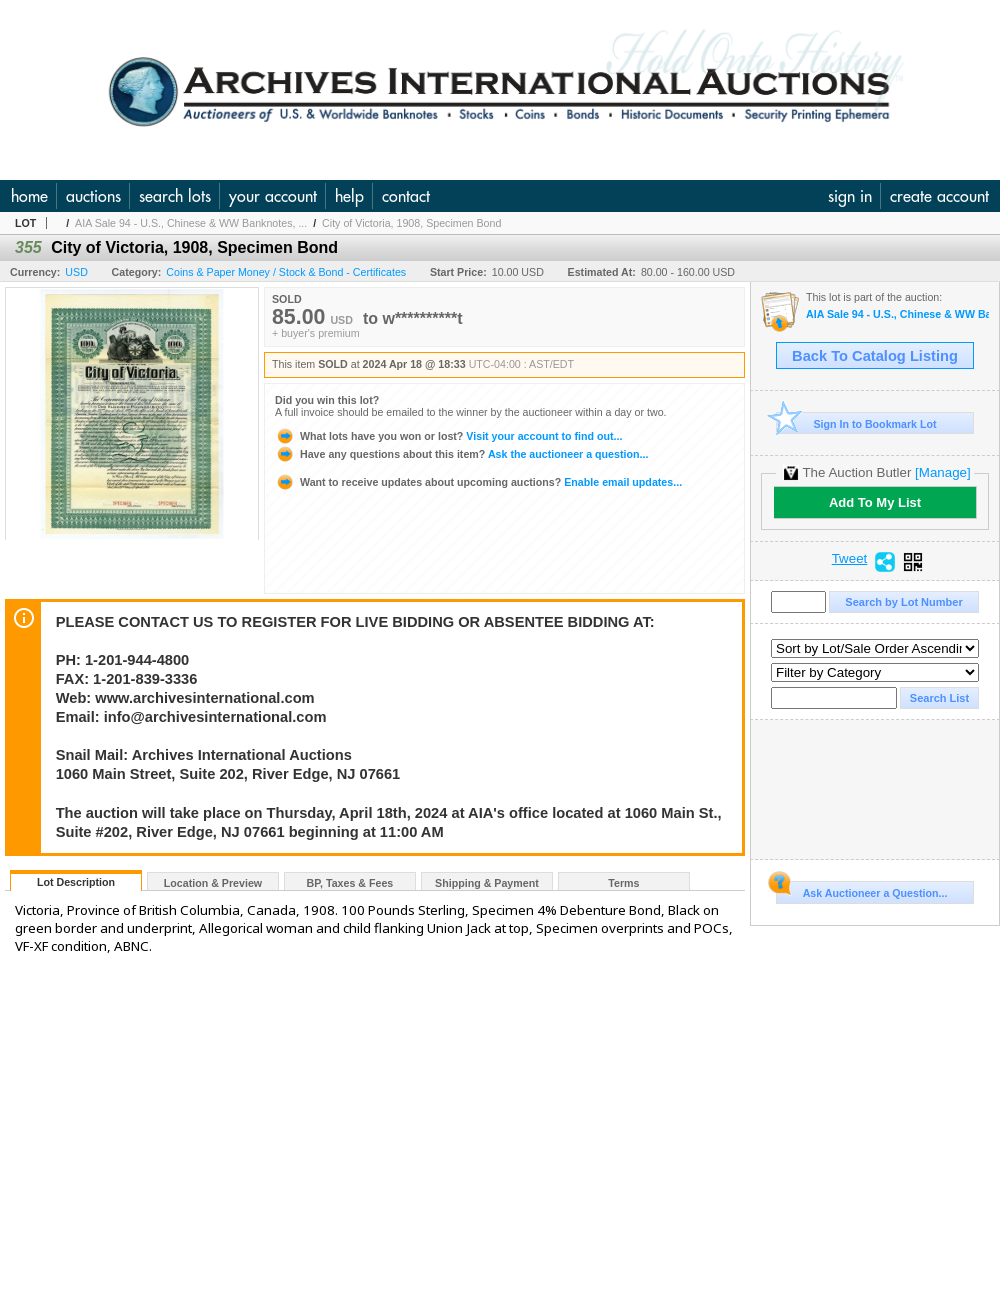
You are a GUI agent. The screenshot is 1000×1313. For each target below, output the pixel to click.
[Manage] (942, 472)
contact (406, 196)
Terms (623, 883)
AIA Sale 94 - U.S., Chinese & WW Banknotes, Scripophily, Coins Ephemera (897, 314)
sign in (850, 196)
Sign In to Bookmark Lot (856, 423)
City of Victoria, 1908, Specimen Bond (411, 223)
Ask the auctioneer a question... (461, 454)
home (29, 196)
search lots (175, 196)
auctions (93, 196)
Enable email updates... (478, 482)
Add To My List (875, 502)
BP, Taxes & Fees (350, 883)
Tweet (850, 559)
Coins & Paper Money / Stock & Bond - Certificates (286, 272)
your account (273, 196)
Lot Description (76, 882)
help (349, 196)
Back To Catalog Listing (875, 356)
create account (939, 196)
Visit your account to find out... (448, 436)
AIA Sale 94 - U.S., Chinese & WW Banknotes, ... (191, 223)
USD (76, 272)
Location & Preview (213, 883)
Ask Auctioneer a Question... (861, 890)
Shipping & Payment (487, 883)
